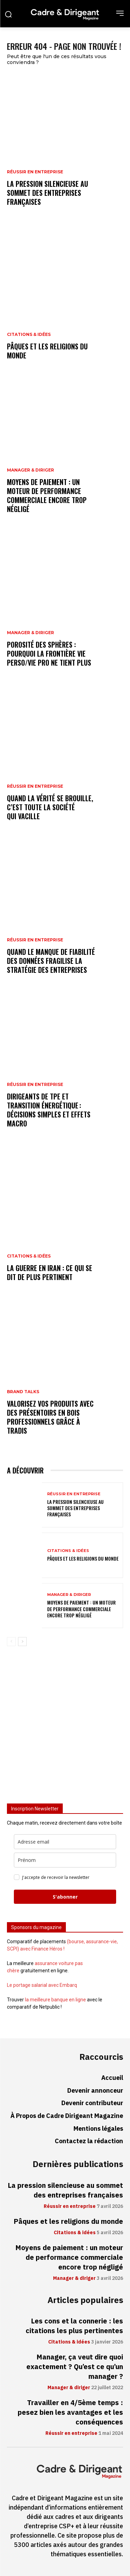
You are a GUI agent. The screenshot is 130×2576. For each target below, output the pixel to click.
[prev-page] (11, 1641)
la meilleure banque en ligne (55, 1999)
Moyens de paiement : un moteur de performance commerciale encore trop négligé (47, 495)
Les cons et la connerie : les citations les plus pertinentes (74, 2326)
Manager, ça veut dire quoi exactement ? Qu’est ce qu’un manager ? (74, 2367)
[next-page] (22, 1641)
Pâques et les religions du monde (47, 350)
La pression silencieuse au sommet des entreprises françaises (47, 193)
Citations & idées (29, 334)
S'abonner (65, 1896)
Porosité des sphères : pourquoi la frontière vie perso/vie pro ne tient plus (49, 653)
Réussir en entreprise (35, 172)
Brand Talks (23, 1392)
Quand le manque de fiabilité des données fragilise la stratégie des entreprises (51, 961)
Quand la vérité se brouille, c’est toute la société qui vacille (50, 807)
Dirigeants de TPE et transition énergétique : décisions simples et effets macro (48, 1110)
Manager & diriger (30, 470)
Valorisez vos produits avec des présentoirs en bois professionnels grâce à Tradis (50, 1417)
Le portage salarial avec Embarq (42, 1985)
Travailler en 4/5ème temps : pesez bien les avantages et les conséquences (70, 2412)
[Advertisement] (65, 1727)
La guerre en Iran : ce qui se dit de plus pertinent (49, 1272)
